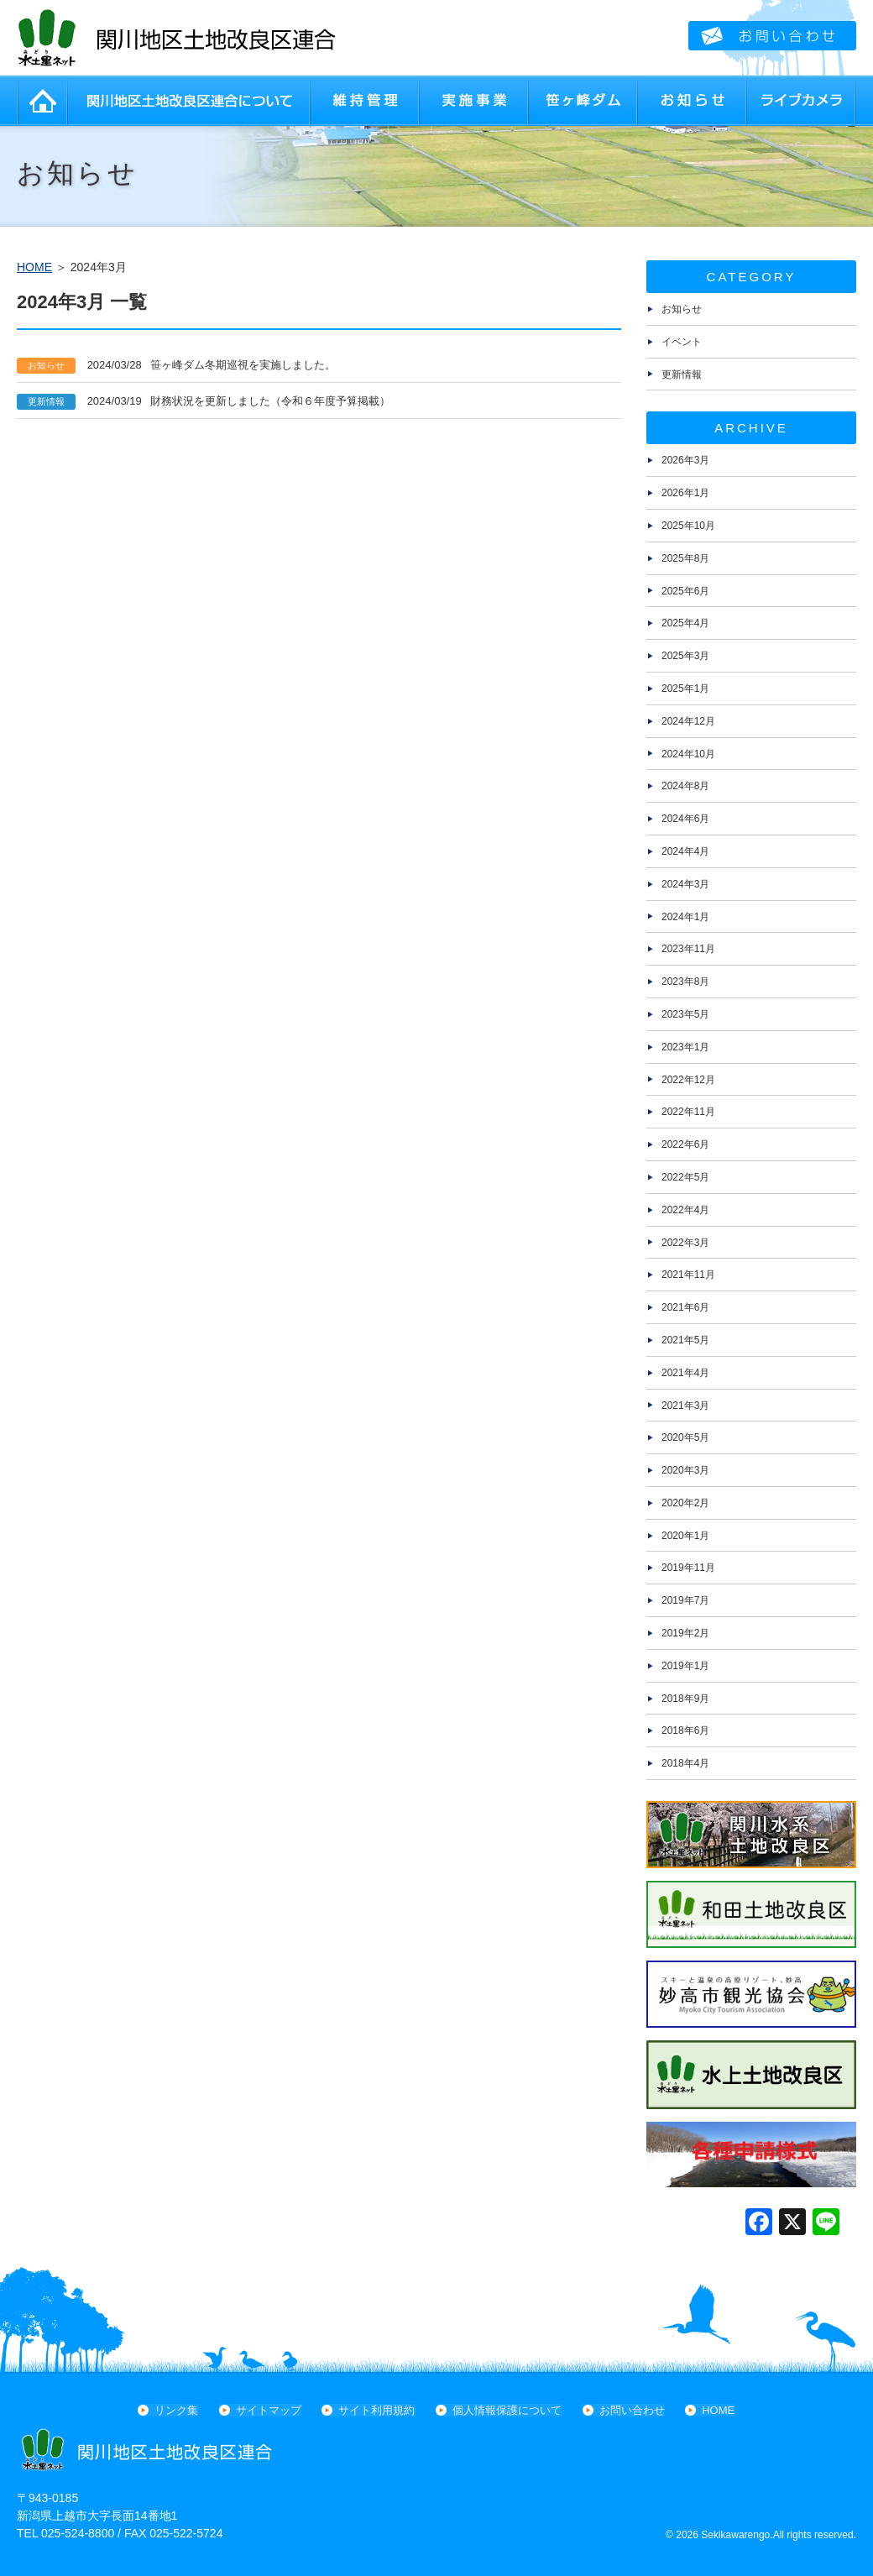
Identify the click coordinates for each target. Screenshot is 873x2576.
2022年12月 (688, 1080)
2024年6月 (685, 819)
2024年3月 (685, 884)
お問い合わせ (631, 2410)
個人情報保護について (507, 2410)
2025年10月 (688, 525)
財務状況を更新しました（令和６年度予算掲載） (203, 401)
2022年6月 (685, 1144)
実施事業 (474, 101)
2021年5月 (685, 1340)
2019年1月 (685, 1666)
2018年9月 (685, 1698)
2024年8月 (685, 786)
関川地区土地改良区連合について (189, 101)
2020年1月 (685, 1536)
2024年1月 (685, 917)
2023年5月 (685, 1014)
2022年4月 (685, 1210)
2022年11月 (688, 1112)
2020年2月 (685, 1503)
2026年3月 (685, 460)
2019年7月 (685, 1600)
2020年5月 (685, 1437)
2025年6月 (685, 591)
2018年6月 (685, 1730)
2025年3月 (685, 656)
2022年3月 (685, 1243)
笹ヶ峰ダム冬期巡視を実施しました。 (176, 365)
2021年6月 (685, 1307)
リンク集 (178, 2410)
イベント (681, 342)
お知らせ (692, 101)
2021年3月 (685, 1405)
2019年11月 (688, 1567)
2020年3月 (685, 1470)
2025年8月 (685, 558)
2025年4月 (685, 623)
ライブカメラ (801, 101)
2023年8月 (685, 981)
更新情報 (681, 374)
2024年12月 (688, 721)
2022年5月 (685, 1177)
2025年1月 (685, 688)
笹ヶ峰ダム (583, 101)
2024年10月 (688, 754)
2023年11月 (688, 949)
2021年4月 (685, 1373)
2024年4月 (685, 851)
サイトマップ (269, 2410)
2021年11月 (688, 1274)
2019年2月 (685, 1633)
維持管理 (365, 101)
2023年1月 (685, 1047)
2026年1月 (685, 493)
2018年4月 (685, 1763)
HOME (42, 101)
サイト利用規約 (377, 2410)
